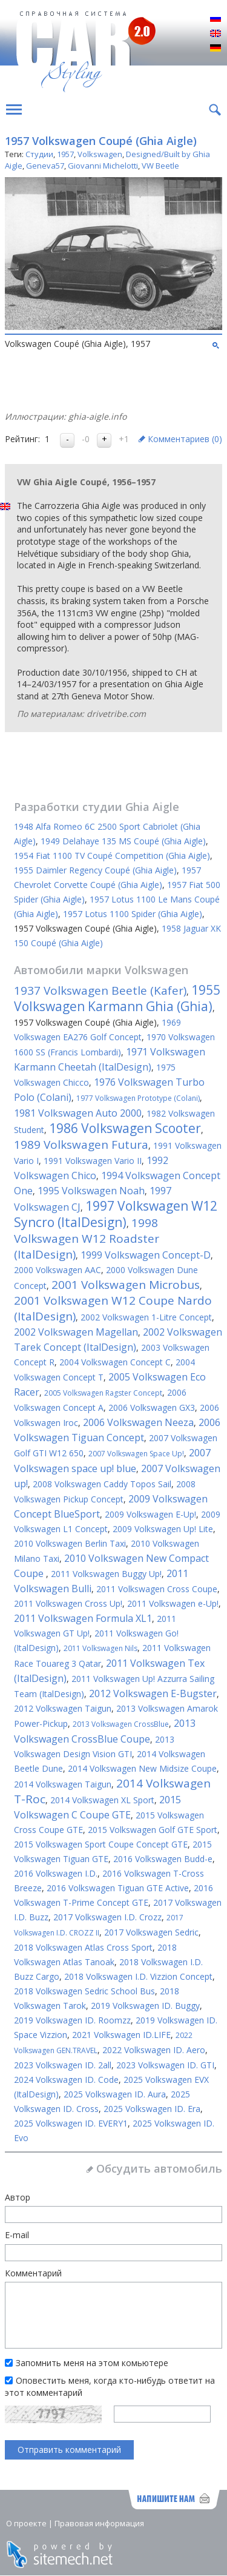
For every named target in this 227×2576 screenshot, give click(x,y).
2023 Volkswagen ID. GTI (165, 2065)
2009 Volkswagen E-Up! (150, 1514)
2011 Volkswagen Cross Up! (68, 1603)
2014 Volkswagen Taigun (62, 1784)
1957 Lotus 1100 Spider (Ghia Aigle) (132, 914)
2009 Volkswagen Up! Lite (163, 1529)
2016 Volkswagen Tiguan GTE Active (118, 1888)
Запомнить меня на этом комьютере (92, 2363)
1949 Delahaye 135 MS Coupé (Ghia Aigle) (123, 841)
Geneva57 (45, 165)
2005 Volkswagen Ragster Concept (103, 1393)
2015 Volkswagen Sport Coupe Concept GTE (101, 1844)
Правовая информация (99, 2523)
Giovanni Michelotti (103, 165)
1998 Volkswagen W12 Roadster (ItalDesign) (86, 1238)
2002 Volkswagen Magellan (76, 1332)
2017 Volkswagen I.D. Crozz (107, 1917)
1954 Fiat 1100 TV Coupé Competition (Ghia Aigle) (112, 855)
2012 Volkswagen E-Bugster (153, 1693)
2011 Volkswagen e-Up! (173, 1603)
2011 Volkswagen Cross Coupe (156, 1589)
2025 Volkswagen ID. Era (152, 2108)
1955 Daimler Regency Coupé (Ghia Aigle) (95, 870)
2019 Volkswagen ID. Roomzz (72, 2020)
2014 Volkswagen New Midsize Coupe (142, 1768)
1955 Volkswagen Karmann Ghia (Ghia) (117, 998)
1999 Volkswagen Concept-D (146, 1255)
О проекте (26, 2523)
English (215, 34)
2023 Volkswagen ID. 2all (62, 2065)
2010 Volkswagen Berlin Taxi (70, 1543)
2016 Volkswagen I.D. (55, 1873)
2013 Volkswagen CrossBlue (121, 1724)
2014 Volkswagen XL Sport (102, 1800)
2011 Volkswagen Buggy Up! (106, 1573)
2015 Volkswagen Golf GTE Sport (152, 1829)
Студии (39, 154)
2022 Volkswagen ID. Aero (153, 2050)
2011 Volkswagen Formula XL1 (83, 1618)
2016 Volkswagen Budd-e (162, 1859)
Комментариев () (185, 439)
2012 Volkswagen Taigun (62, 1708)
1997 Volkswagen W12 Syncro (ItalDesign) (115, 1214)
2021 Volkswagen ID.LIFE (121, 2034)
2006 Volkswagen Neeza (138, 1422)
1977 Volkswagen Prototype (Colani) (138, 1098)
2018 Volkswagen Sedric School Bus (84, 1991)
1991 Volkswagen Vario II (93, 1160)
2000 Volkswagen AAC (57, 1270)
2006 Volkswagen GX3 (151, 1407)
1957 (65, 154)
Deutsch (215, 48)
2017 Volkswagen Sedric (151, 1932)
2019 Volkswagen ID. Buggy (145, 2005)
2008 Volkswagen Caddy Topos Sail (102, 1484)
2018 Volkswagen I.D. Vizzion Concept (138, 1976)
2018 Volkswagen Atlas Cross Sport (83, 1947)
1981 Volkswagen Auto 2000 (78, 1113)
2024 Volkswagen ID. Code (66, 2079)
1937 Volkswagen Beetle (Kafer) (100, 990)
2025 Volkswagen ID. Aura (115, 2094)
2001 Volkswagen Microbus (125, 1285)
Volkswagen (99, 154)
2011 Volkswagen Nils (100, 1648)
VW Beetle (160, 165)
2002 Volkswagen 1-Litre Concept (146, 1317)
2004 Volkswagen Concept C (115, 1362)
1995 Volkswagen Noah (91, 1190)
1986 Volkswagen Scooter (125, 1128)
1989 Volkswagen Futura (81, 1144)
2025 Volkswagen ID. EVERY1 (71, 2123)
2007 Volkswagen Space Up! (136, 1453)
